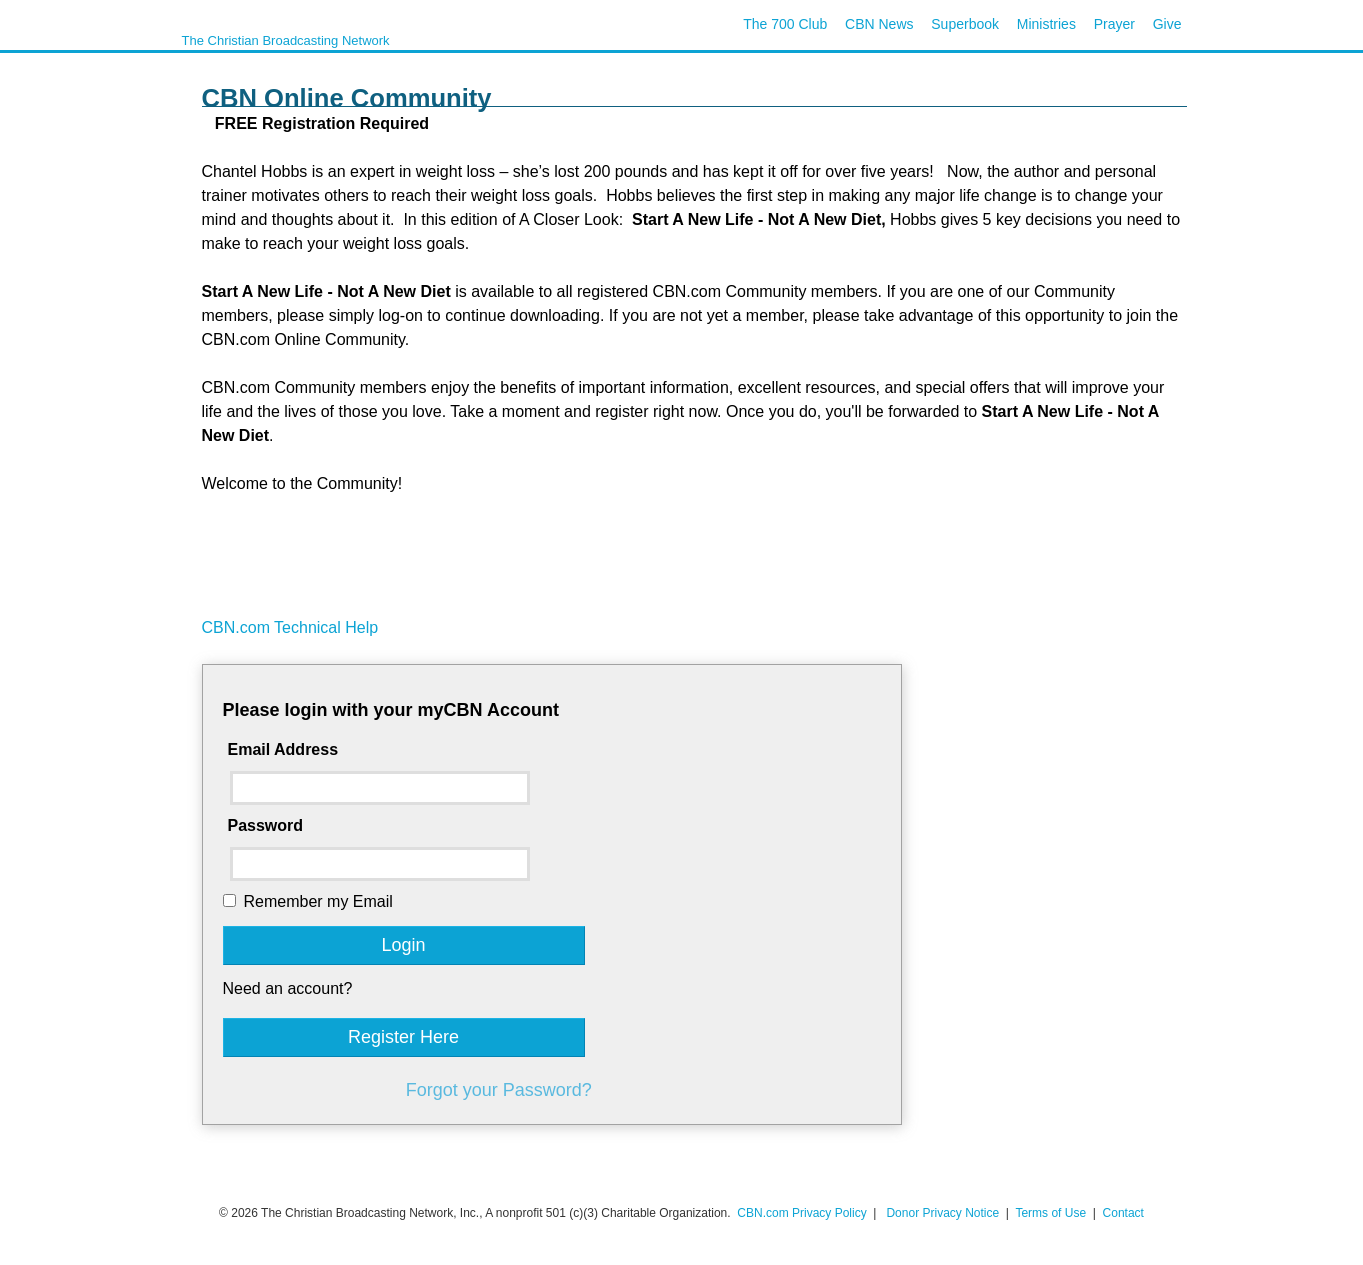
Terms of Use (1052, 1213)
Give (1167, 24)
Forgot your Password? (499, 1090)
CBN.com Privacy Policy (801, 1213)
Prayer (1114, 24)
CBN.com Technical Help (290, 627)
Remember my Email (318, 901)
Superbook (965, 24)
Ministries (1046, 24)
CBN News (879, 24)
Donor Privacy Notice (942, 1213)
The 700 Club (785, 24)
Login (403, 945)
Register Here (403, 1037)
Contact (1123, 1213)
